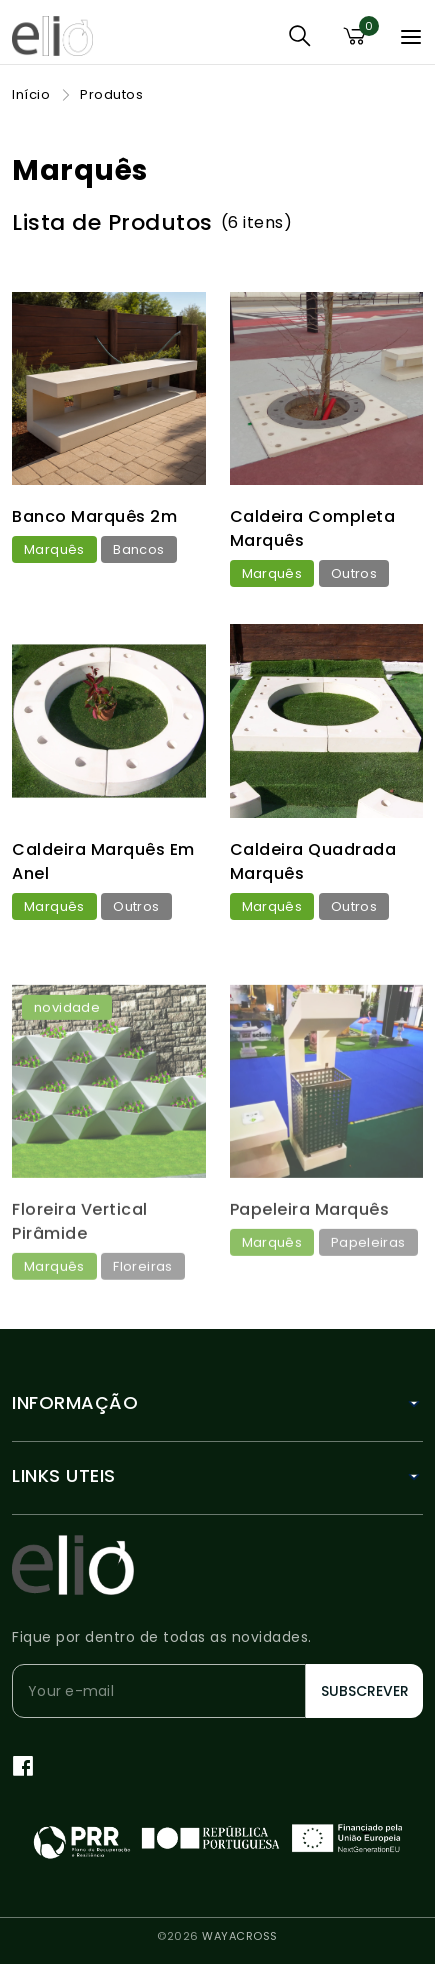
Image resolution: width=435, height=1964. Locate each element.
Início (31, 94)
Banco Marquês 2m (94, 516)
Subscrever (365, 1691)
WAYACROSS (240, 1936)
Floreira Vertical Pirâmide (80, 1292)
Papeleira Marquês (310, 1280)
